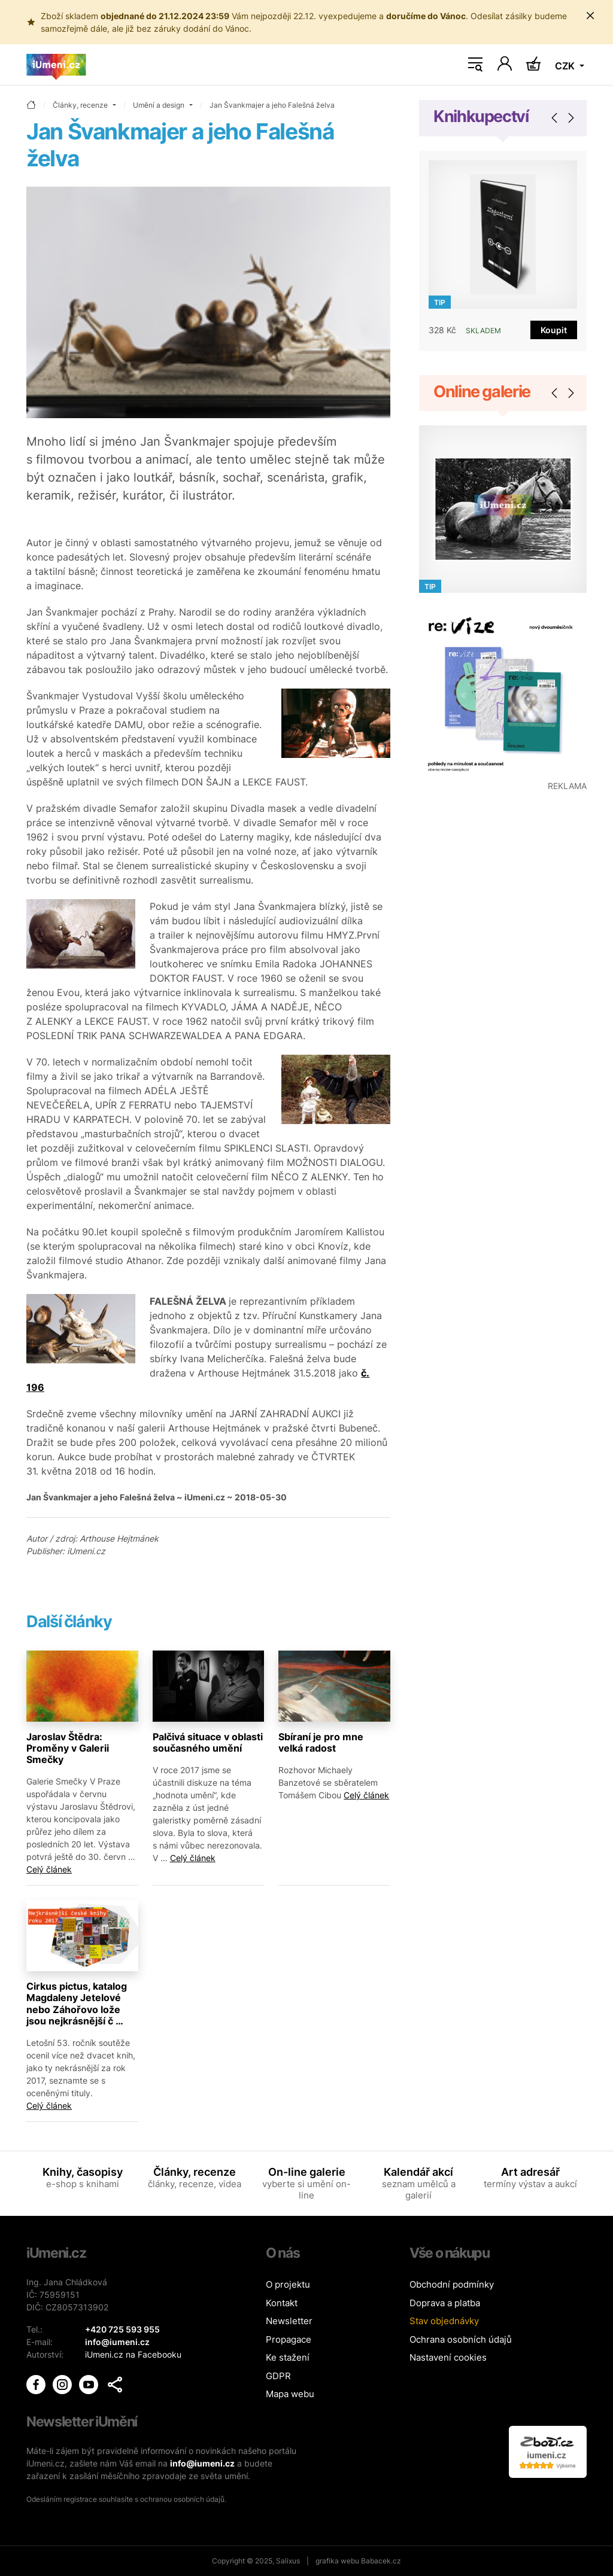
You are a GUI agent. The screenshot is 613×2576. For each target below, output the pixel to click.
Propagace (288, 2339)
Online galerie (481, 391)
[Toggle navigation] (475, 64)
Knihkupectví (481, 116)
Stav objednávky (444, 2321)
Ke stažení (287, 2357)
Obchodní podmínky (451, 2284)
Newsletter (289, 2321)
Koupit (554, 330)
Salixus (288, 2560)
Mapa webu (290, 2394)
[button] (115, 2384)
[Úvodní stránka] (56, 64)
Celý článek (49, 1869)
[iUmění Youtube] (90, 2384)
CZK (566, 66)
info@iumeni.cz (202, 2463)
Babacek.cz (381, 2560)
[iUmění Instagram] (63, 2384)
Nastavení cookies (448, 2357)
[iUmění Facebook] (37, 2384)
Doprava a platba (444, 2303)
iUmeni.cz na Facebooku (133, 2354)
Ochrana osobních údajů (460, 2339)
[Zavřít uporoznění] (590, 15)
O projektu (288, 2284)
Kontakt (282, 2303)
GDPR (278, 2376)
